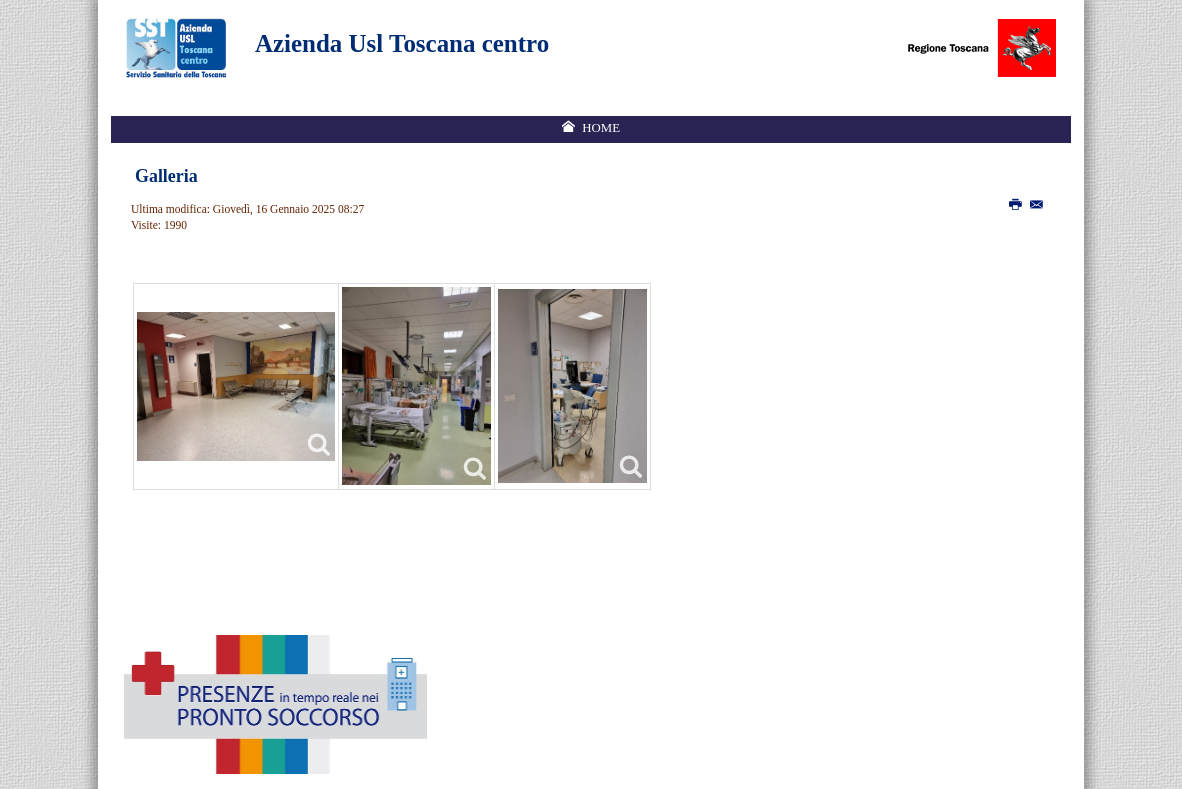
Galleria (166, 176)
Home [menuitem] (601, 128)
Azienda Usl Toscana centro (402, 43)
